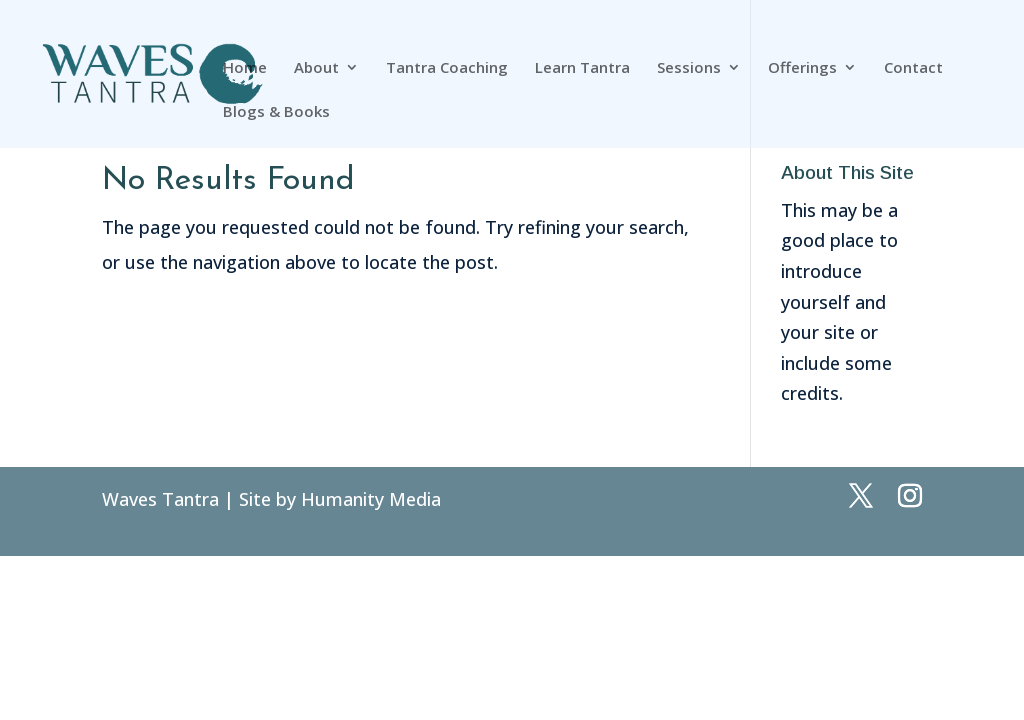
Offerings (802, 68)
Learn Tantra (582, 68)
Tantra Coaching (447, 68)
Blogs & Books (276, 112)
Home (245, 68)
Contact (913, 68)
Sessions (689, 68)
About (316, 68)
